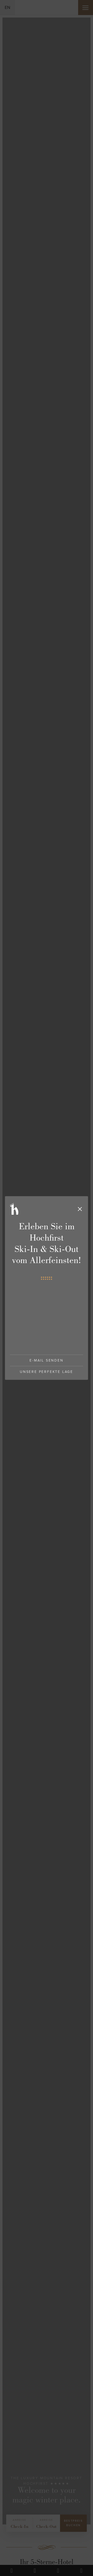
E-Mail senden (46, 1360)
